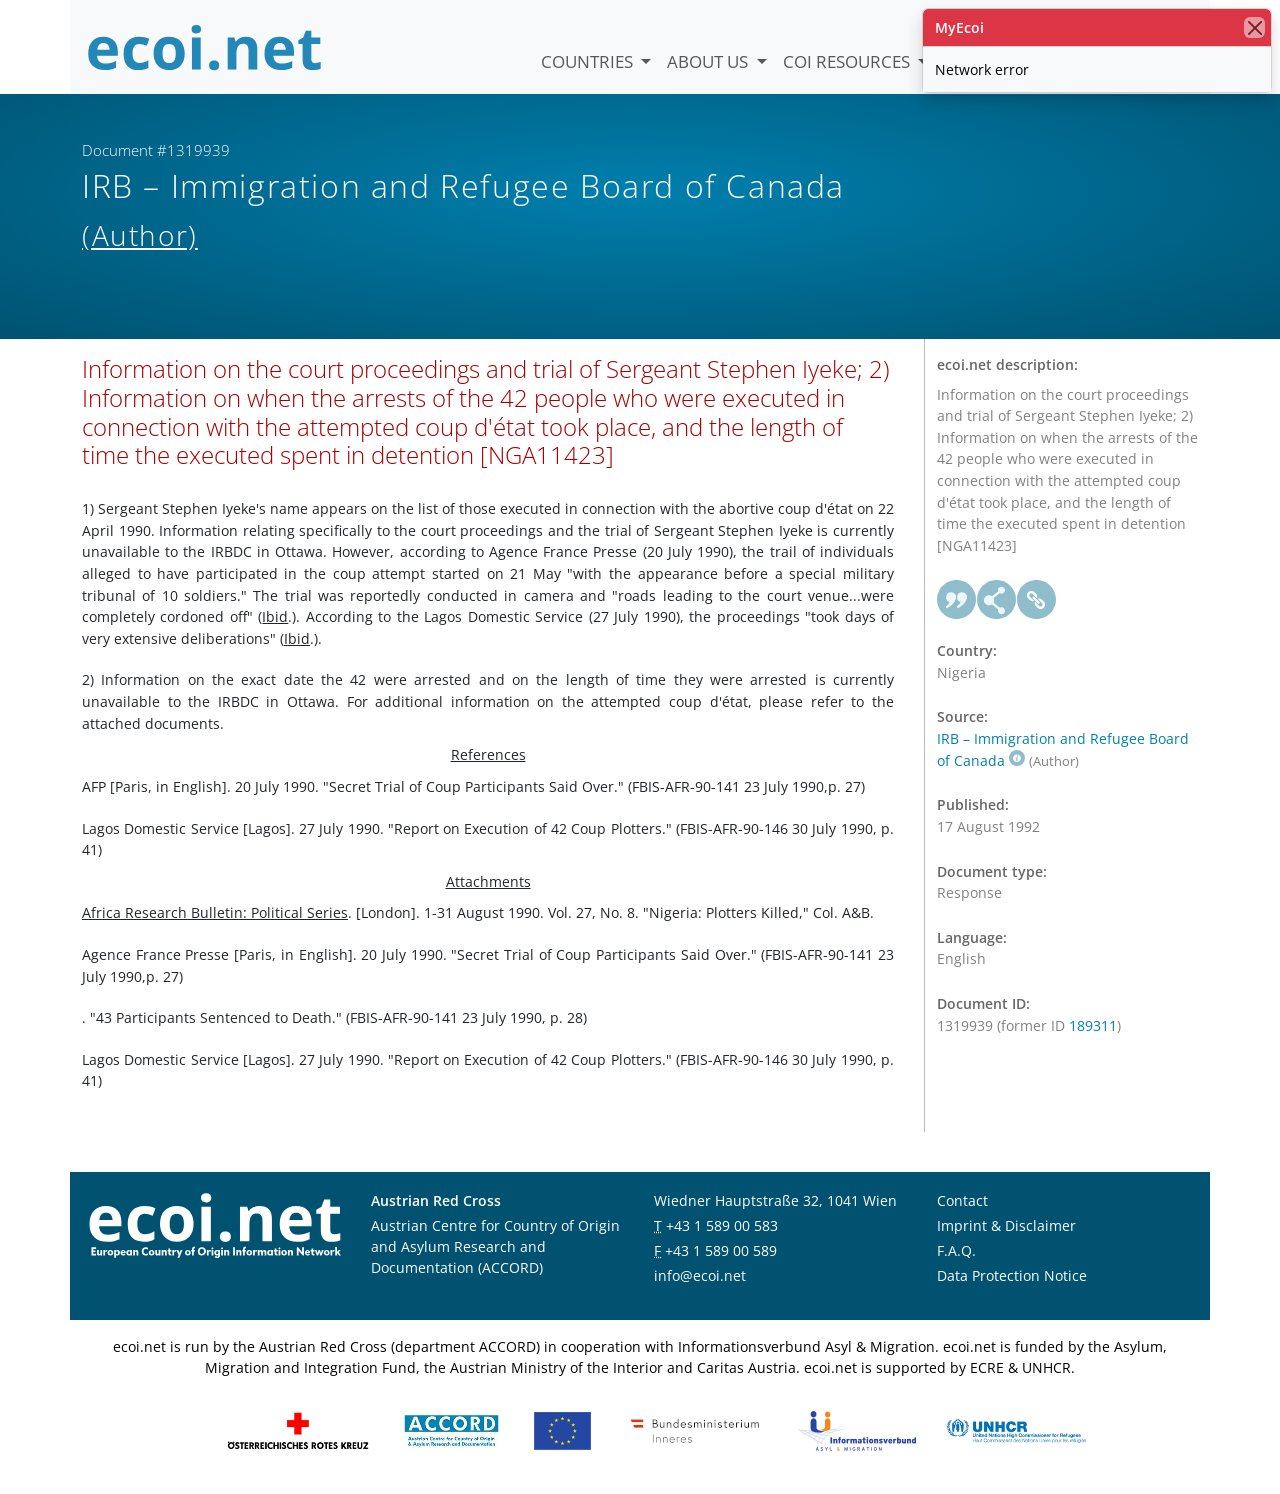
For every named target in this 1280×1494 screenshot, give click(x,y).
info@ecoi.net (700, 1275)
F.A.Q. (956, 1250)
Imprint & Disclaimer (1006, 1225)
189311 (1093, 1025)
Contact (962, 1200)
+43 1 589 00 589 (721, 1250)
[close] (1254, 27)
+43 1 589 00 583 (722, 1225)
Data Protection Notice (1012, 1275)
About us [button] (709, 61)
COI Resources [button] (848, 61)
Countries (589, 61)
